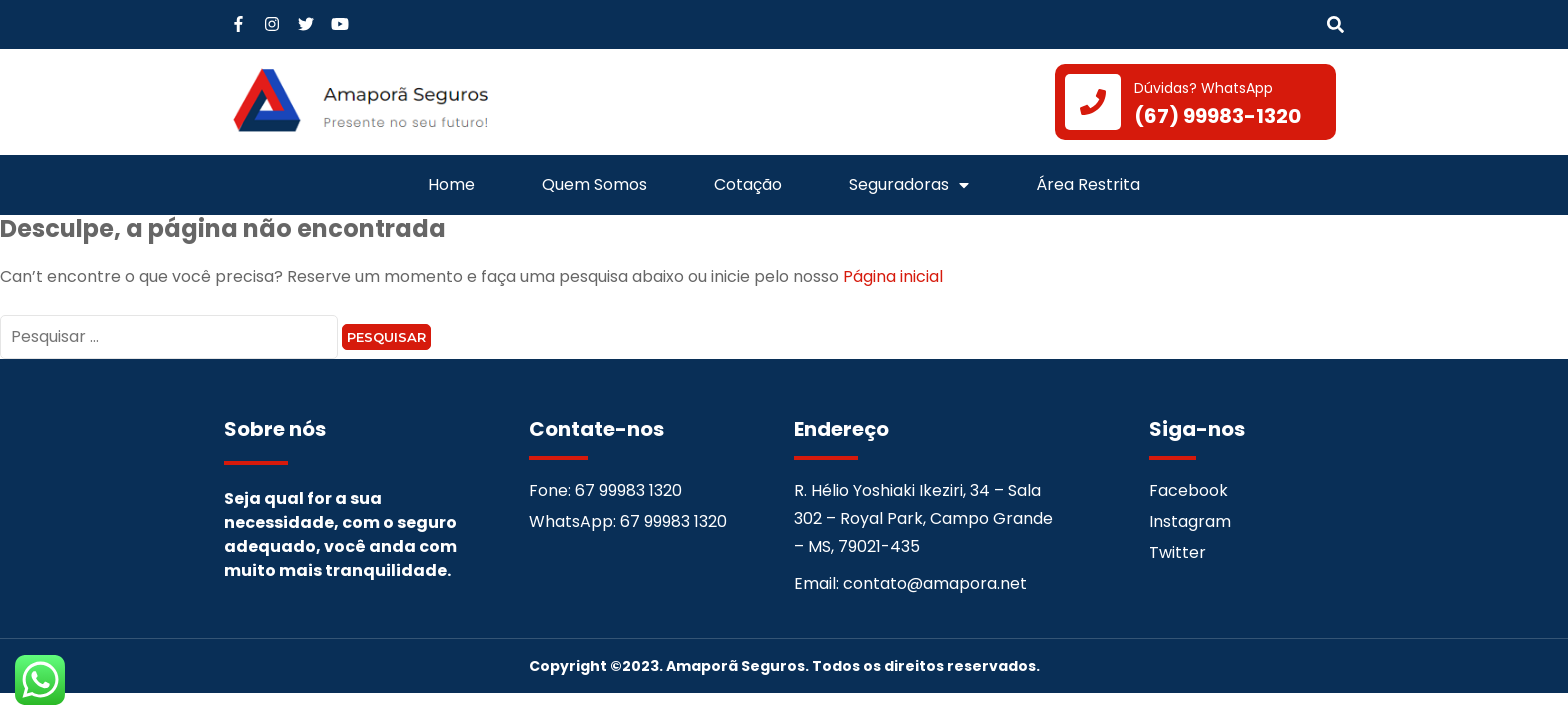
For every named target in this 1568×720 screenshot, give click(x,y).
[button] (1335, 25)
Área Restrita (1088, 184)
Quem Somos (594, 184)
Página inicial (893, 276)
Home (451, 184)
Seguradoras (909, 185)
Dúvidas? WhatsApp (1203, 88)
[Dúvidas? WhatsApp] (1093, 102)
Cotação (748, 184)
